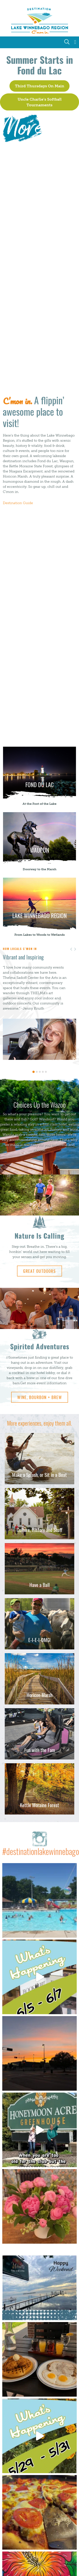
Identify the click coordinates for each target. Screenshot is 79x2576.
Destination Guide (18, 503)
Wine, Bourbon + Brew (39, 1397)
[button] (75, 949)
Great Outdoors (39, 1271)
